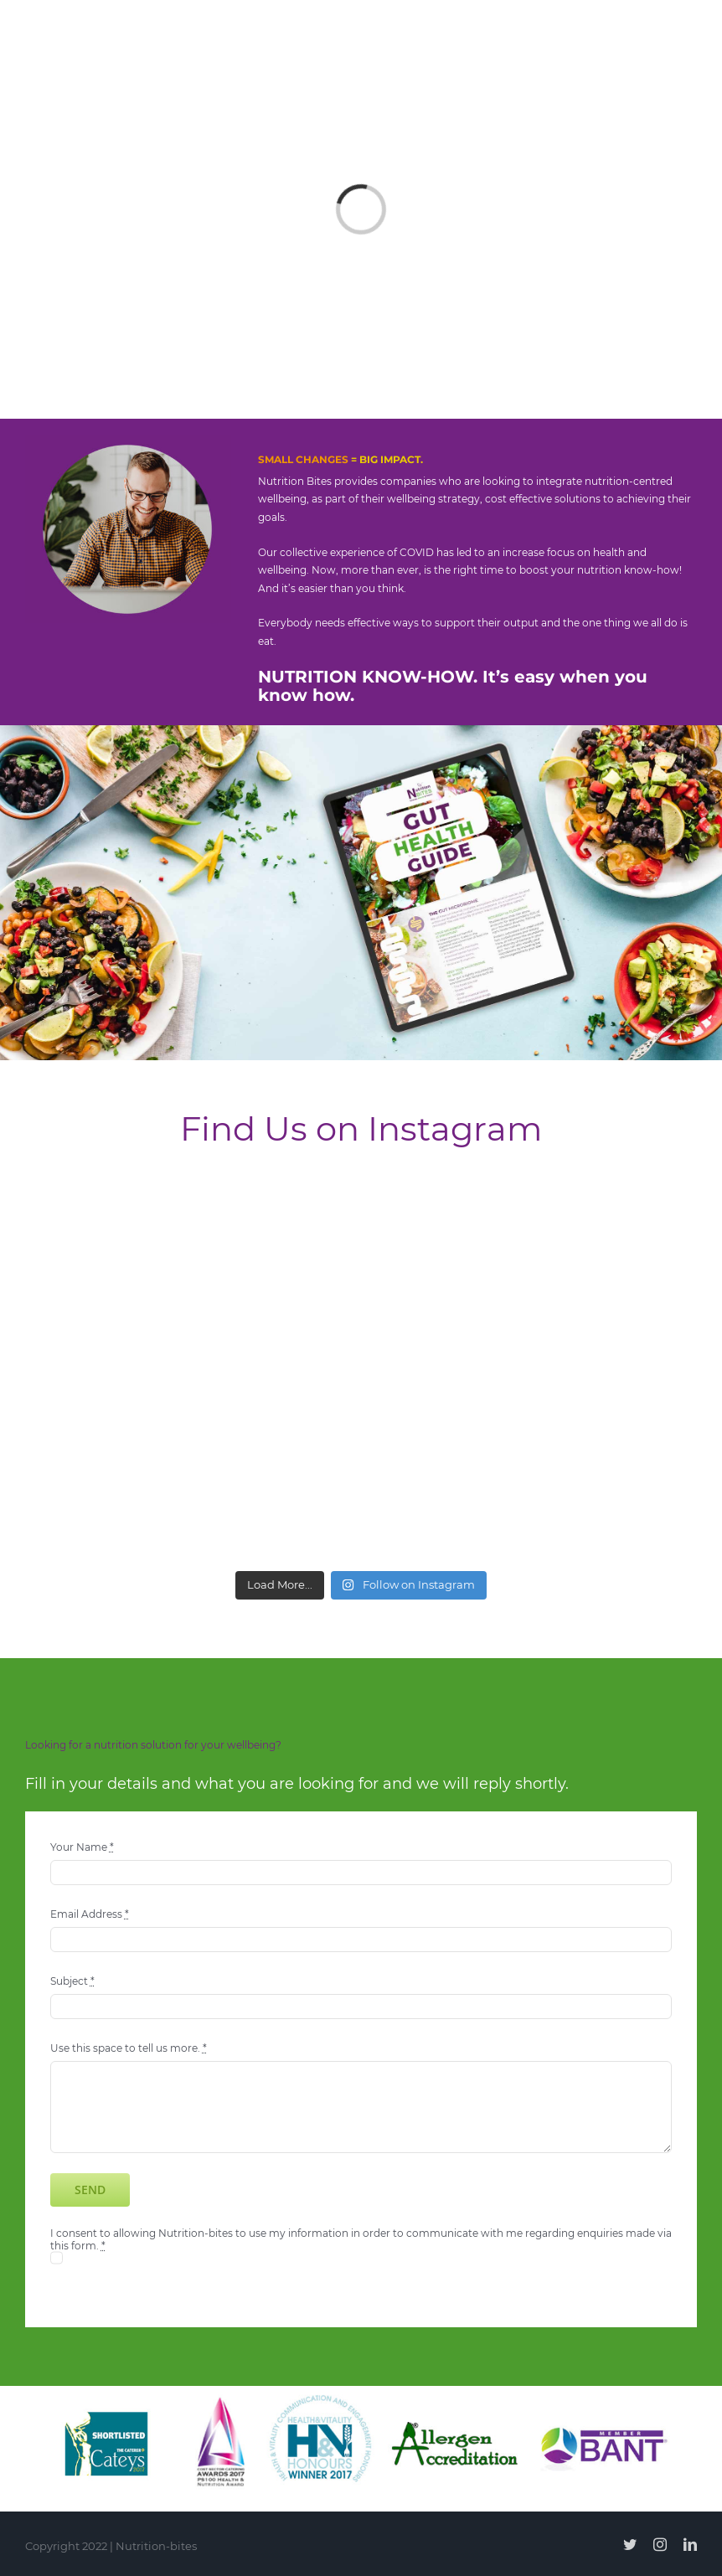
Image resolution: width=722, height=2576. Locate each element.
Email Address (89, 1914)
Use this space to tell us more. (128, 2048)
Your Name (82, 1847)
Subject (72, 1981)
